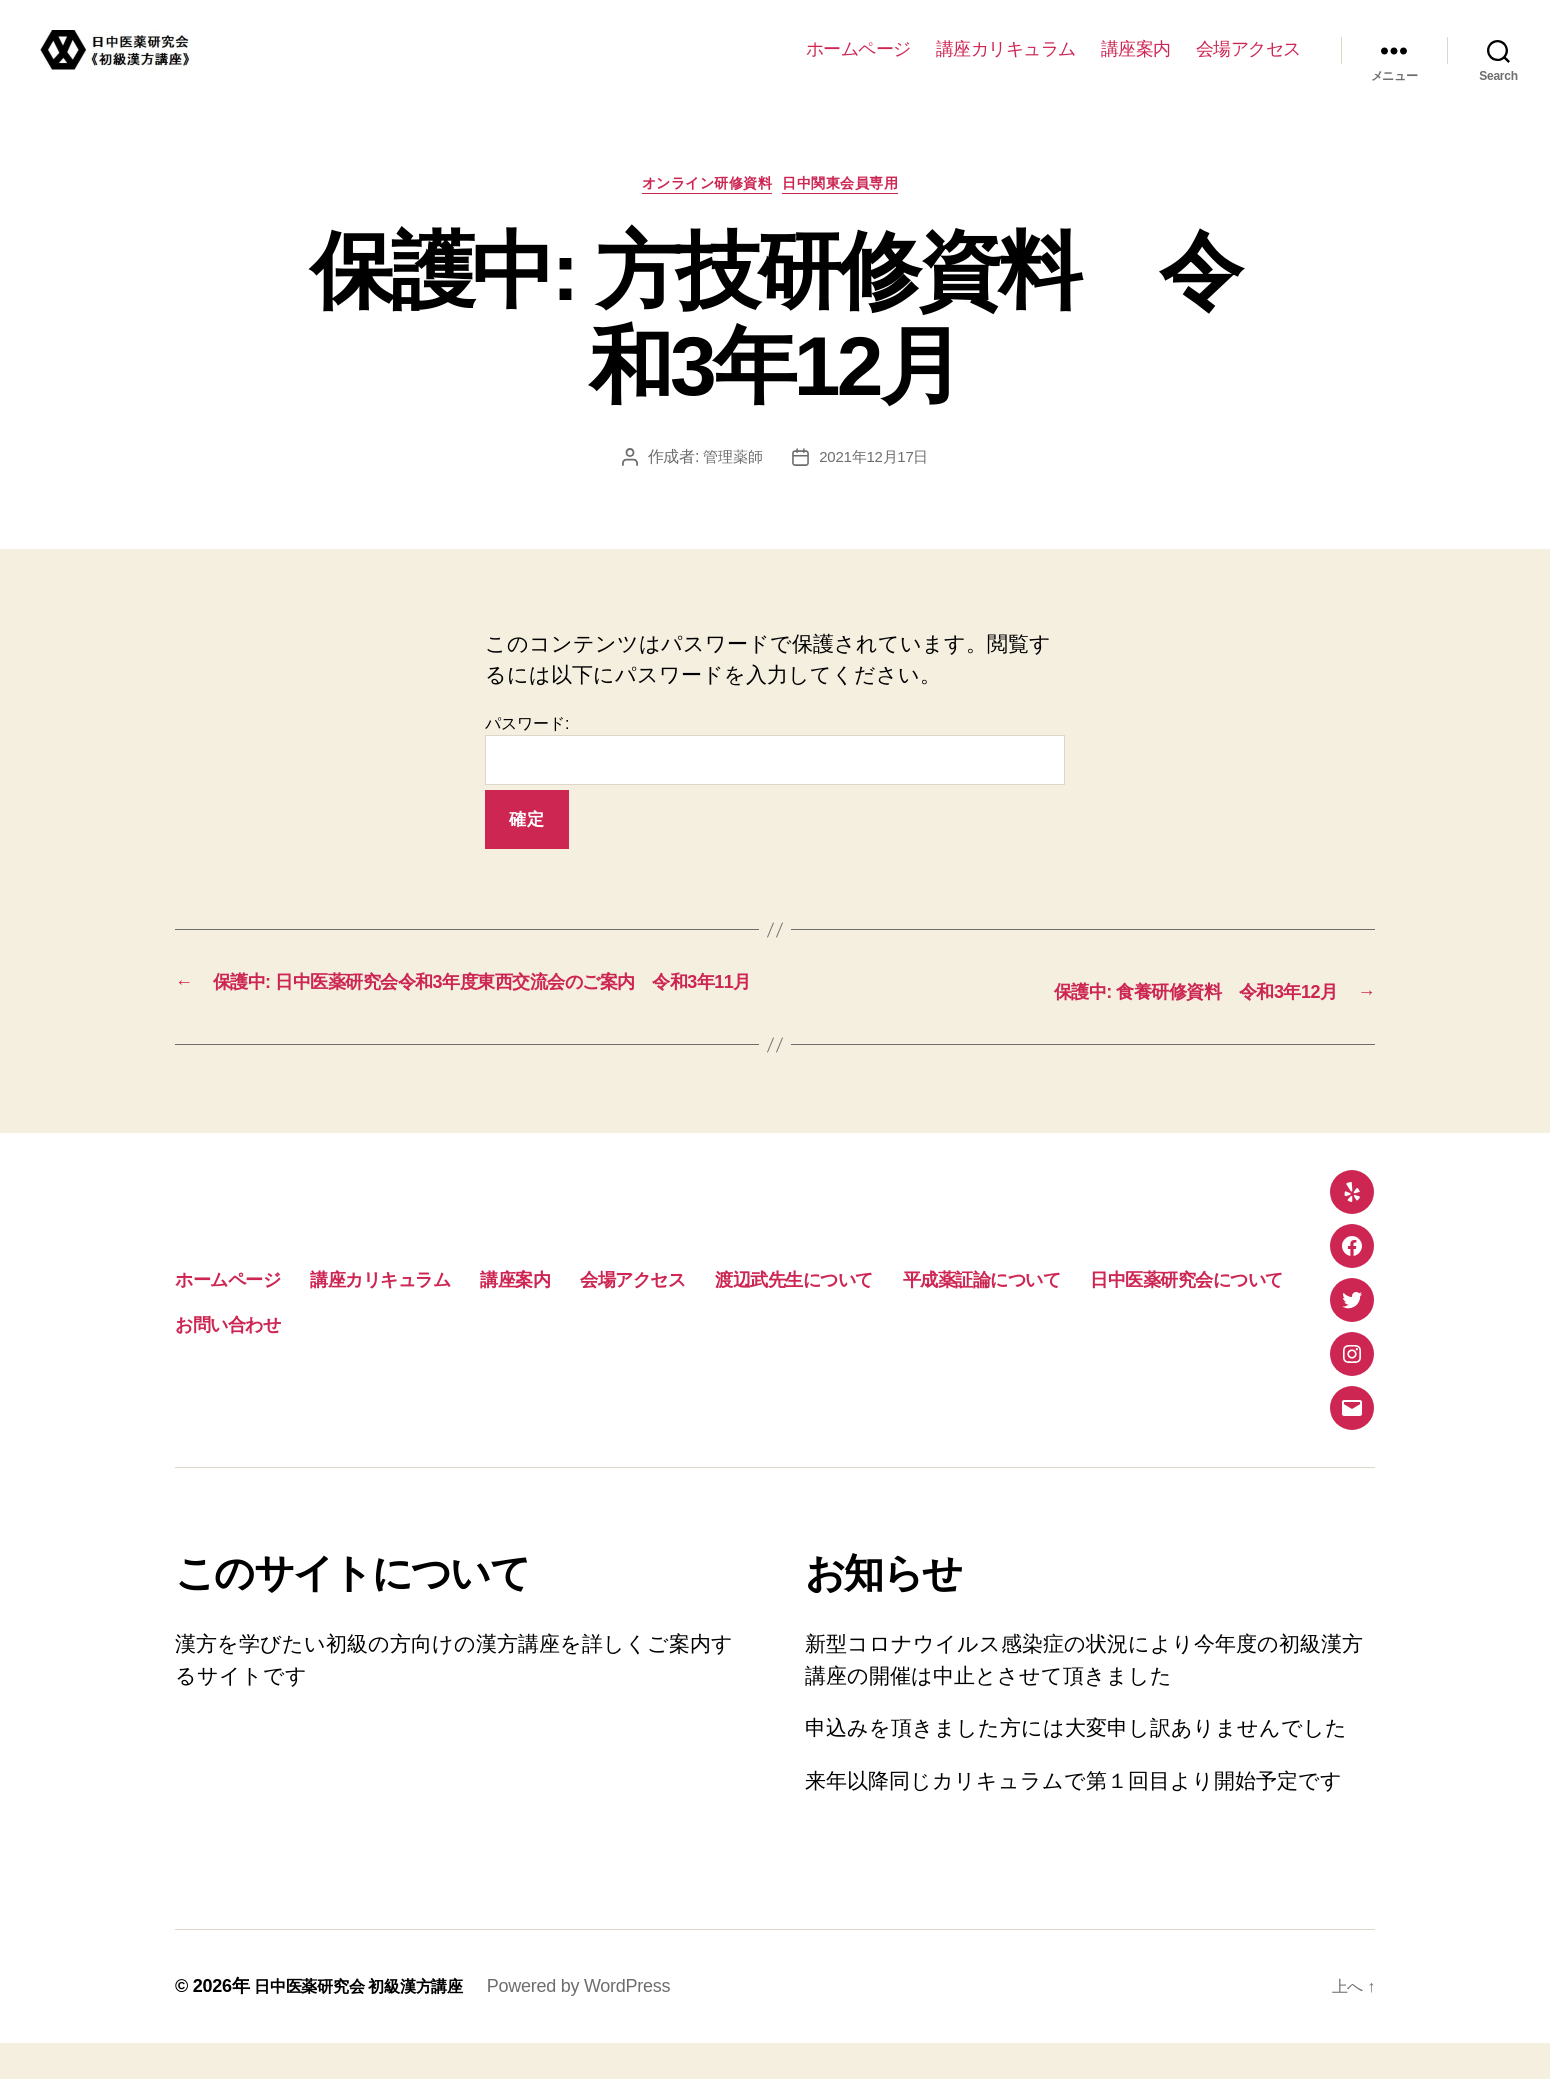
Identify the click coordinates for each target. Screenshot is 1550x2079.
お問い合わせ (782, 1358)
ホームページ (858, 49)
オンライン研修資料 (703, 188)
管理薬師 (729, 462)
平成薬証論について (282, 1358)
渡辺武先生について (976, 1313)
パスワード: (775, 756)
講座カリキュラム (1006, 49)
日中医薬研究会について (549, 1358)
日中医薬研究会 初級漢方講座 (371, 2022)
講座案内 (1136, 49)
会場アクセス (1248, 49)
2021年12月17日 (876, 462)
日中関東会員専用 (855, 188)
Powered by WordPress (604, 2022)
